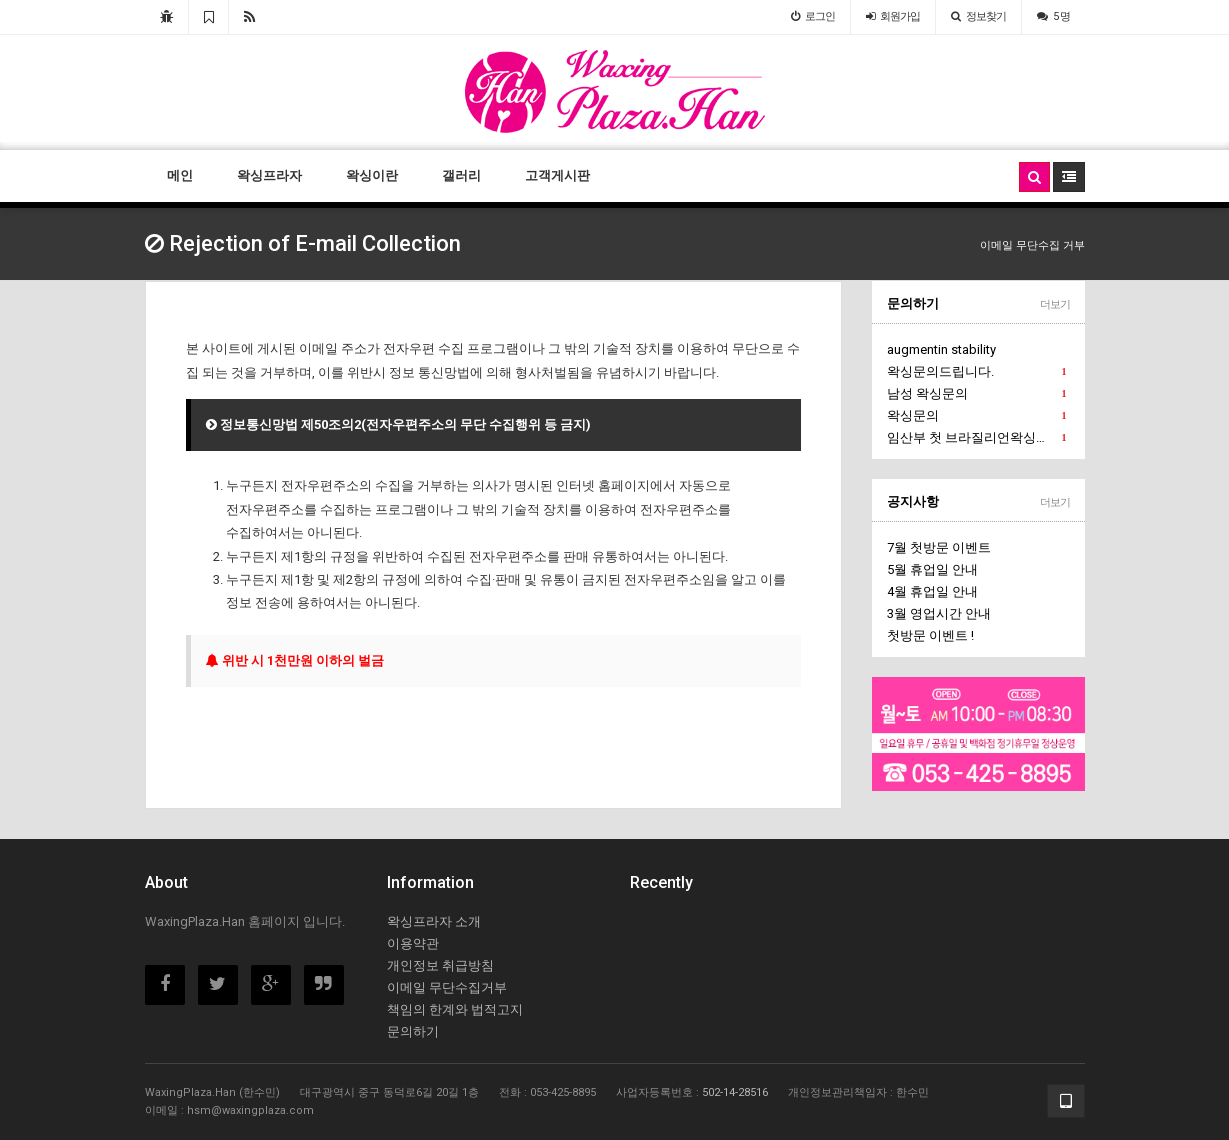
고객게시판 (557, 175)
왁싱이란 (372, 175)
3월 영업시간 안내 (939, 613)
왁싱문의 (976, 416)
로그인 (813, 16)
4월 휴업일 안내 (932, 591)
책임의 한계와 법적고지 (455, 1009)
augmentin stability (941, 349)
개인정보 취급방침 (440, 965)
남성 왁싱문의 (976, 394)
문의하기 (913, 303)
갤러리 (461, 175)
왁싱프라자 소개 (434, 921)
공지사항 (913, 501)
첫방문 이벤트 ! (930, 635)
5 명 (1053, 16)
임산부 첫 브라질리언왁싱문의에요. (978, 438)
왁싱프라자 (269, 175)
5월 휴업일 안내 (932, 569)
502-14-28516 (735, 1092)
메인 (180, 175)
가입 (893, 16)
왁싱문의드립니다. (976, 372)
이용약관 (413, 943)
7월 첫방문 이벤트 (939, 547)
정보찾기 (978, 16)
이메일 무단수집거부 (447, 987)
